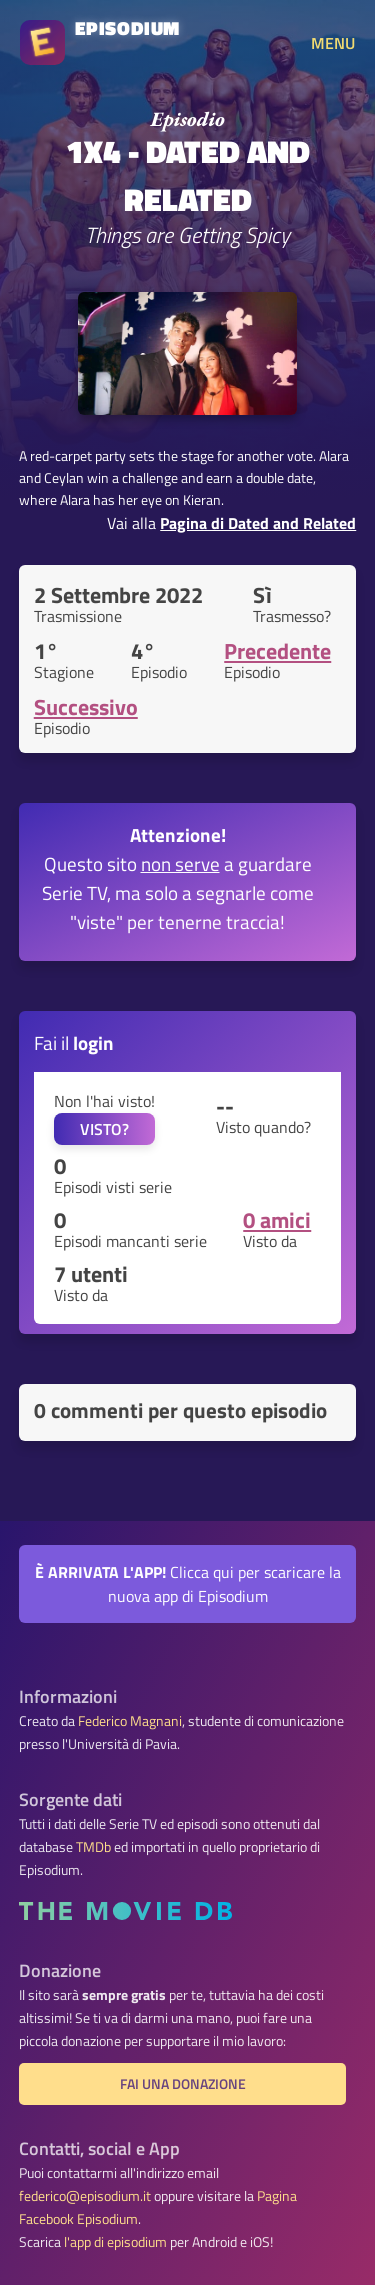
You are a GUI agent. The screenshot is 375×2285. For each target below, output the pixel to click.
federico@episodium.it (85, 2196)
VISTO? (104, 1129)
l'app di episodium (115, 2242)
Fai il (74, 1042)
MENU (333, 43)
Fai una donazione (183, 2084)
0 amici (277, 1220)
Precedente (277, 651)
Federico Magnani (130, 1721)
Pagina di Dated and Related (258, 523)
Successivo (86, 707)
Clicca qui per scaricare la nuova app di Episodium (188, 1584)
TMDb (93, 1847)
